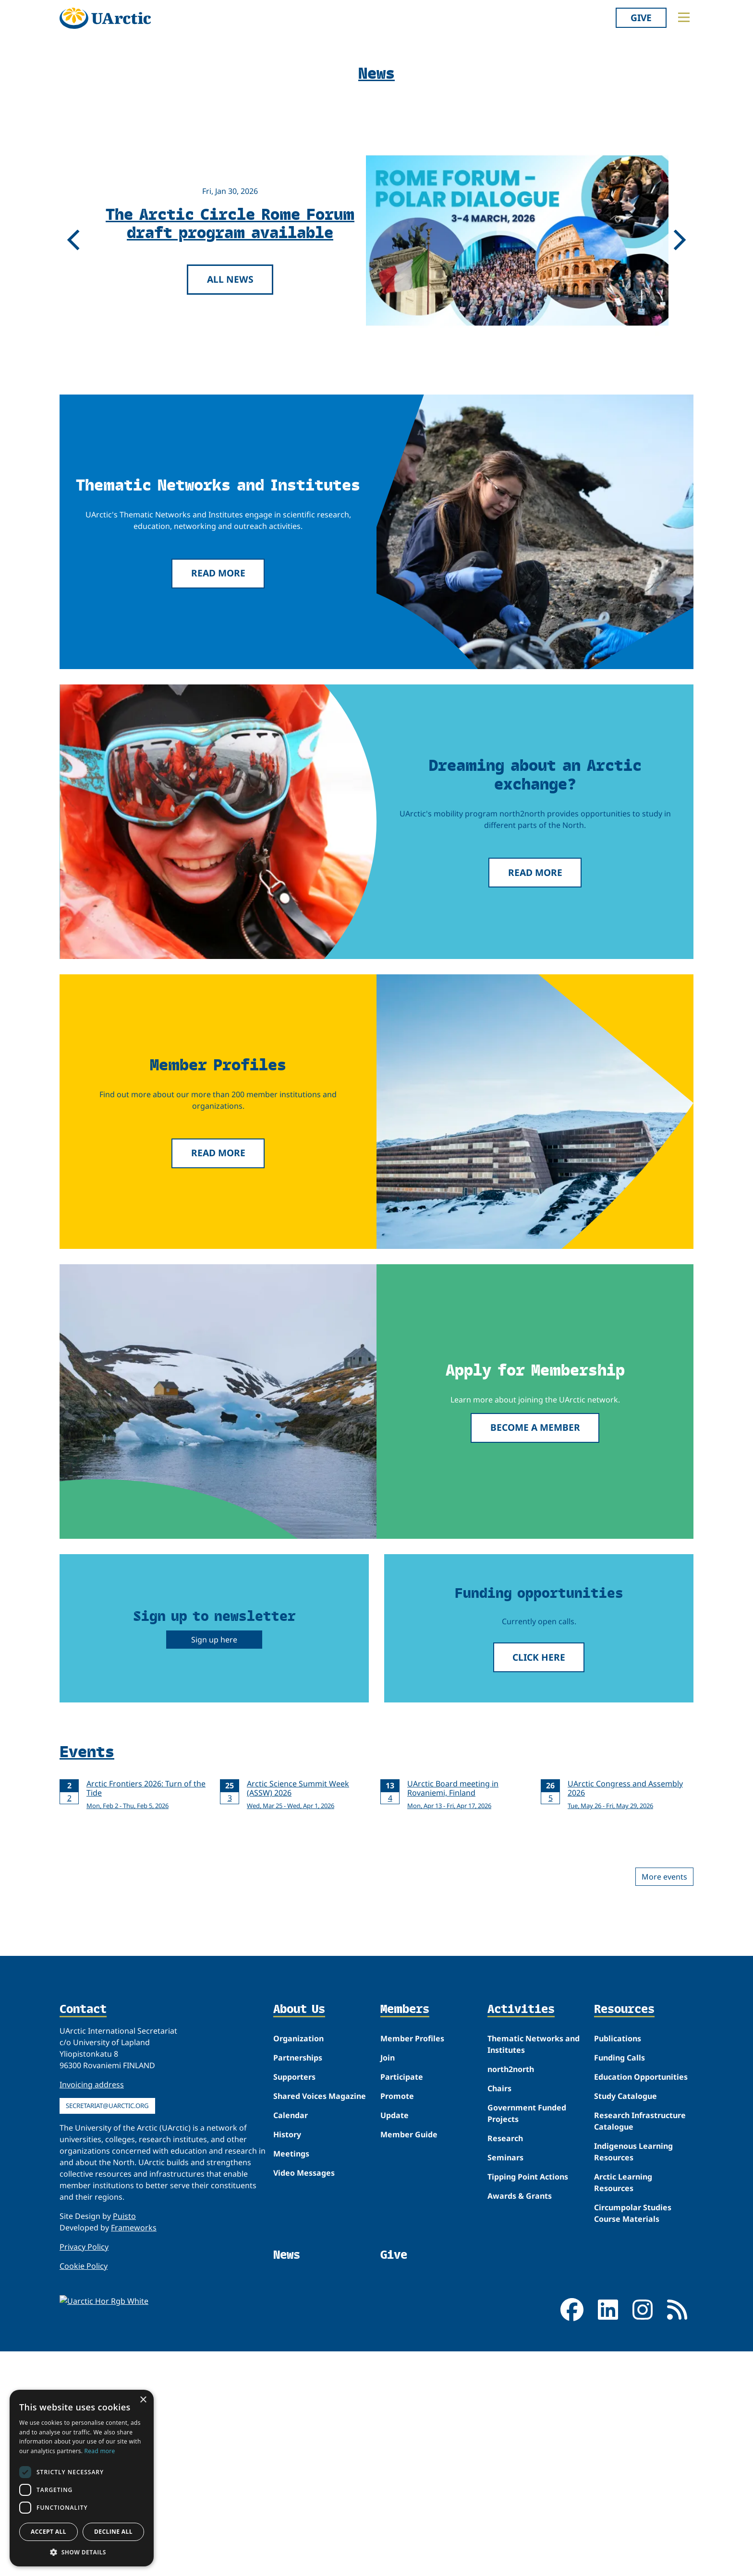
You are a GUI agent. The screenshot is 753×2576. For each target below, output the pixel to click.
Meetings (291, 2561)
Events (87, 2158)
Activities (521, 2417)
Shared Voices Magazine (319, 2503)
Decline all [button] (113, 2532)
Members (404, 2417)
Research (505, 2545)
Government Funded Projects (526, 2521)
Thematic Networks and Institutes (533, 2452)
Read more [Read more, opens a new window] (100, 2451)
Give (641, 17)
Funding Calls (619, 2465)
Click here (538, 2064)
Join (387, 2465)
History (287, 2542)
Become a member (535, 1834)
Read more (218, 980)
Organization (298, 2446)
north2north (510, 2476)
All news (230, 686)
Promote (397, 2503)
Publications (617, 2446)
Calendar (290, 2522)
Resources (624, 2417)
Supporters (294, 2484)
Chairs (499, 2496)
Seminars (505, 2565)
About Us (299, 2417)
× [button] (142, 2400)
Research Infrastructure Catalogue (640, 2528)
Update (394, 2522)
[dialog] (82, 2478)
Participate (401, 2484)
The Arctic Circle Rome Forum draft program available (230, 630)
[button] (81, 2552)
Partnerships (297, 2465)
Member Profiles (412, 2446)
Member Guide (408, 2542)
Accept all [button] (48, 2532)
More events (664, 2284)
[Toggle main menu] (683, 17)
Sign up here (214, 2047)
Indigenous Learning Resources (633, 2559)
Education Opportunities (641, 2484)
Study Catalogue (625, 2503)
